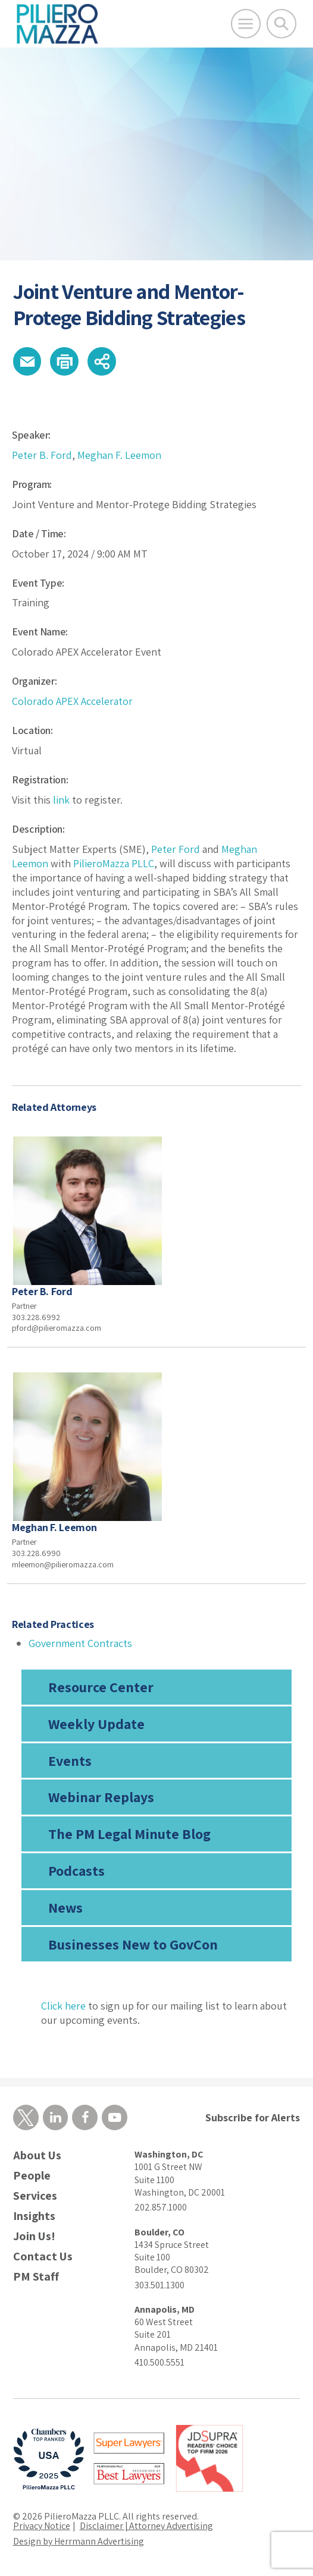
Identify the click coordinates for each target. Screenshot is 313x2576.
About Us (37, 2155)
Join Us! (34, 2236)
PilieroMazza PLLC (113, 863)
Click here (63, 2006)
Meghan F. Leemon (119, 455)
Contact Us (43, 2256)
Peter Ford (175, 849)
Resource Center (101, 1686)
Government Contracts (80, 1643)
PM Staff (36, 2276)
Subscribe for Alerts (252, 2117)
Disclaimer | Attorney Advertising (147, 2526)
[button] (27, 361)
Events (70, 1760)
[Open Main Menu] (246, 24)
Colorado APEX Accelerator (72, 701)
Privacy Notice (41, 2526)
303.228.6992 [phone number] (36, 1317)
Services (35, 2195)
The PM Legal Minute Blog (129, 1833)
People (32, 2175)
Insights (34, 2216)
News (65, 1907)
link (61, 800)
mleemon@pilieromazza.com (63, 1564)
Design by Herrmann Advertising (78, 2541)
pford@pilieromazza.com (56, 1328)
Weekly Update (96, 1723)
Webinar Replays (101, 1796)
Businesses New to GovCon (133, 1944)
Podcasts (76, 1870)
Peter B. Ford (42, 455)
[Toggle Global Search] (281, 24)
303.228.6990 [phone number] (36, 1553)
